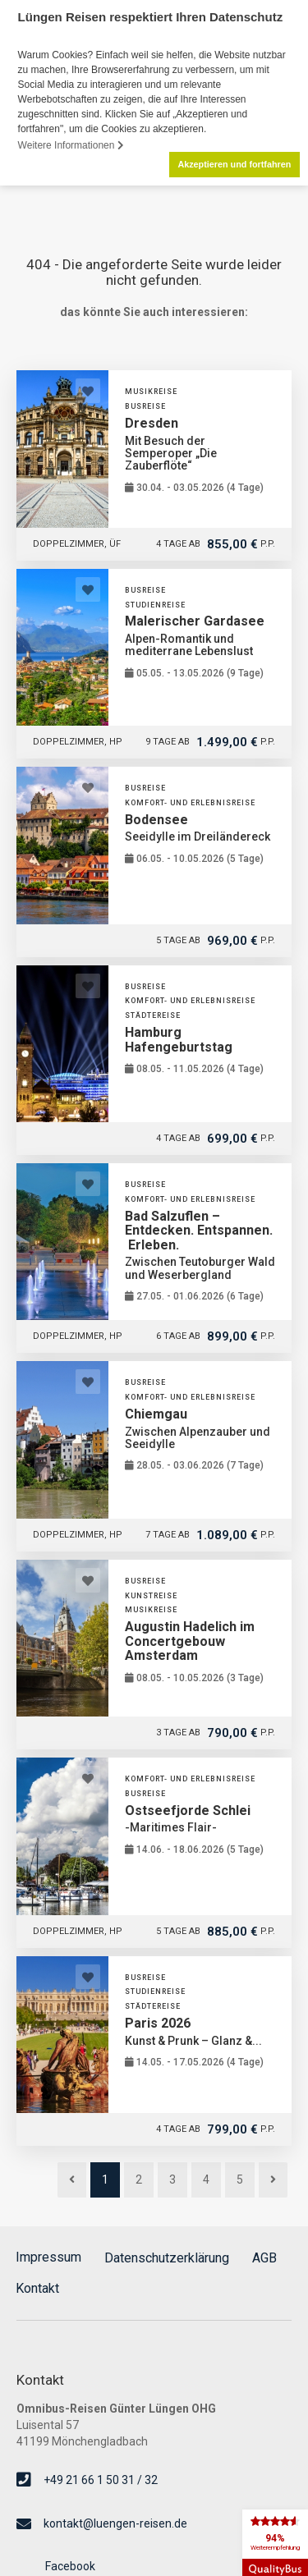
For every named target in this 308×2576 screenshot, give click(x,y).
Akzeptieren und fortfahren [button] (234, 164)
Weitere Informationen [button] (71, 145)
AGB (264, 2256)
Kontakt (37, 2286)
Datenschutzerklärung (166, 2256)
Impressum (48, 2256)
